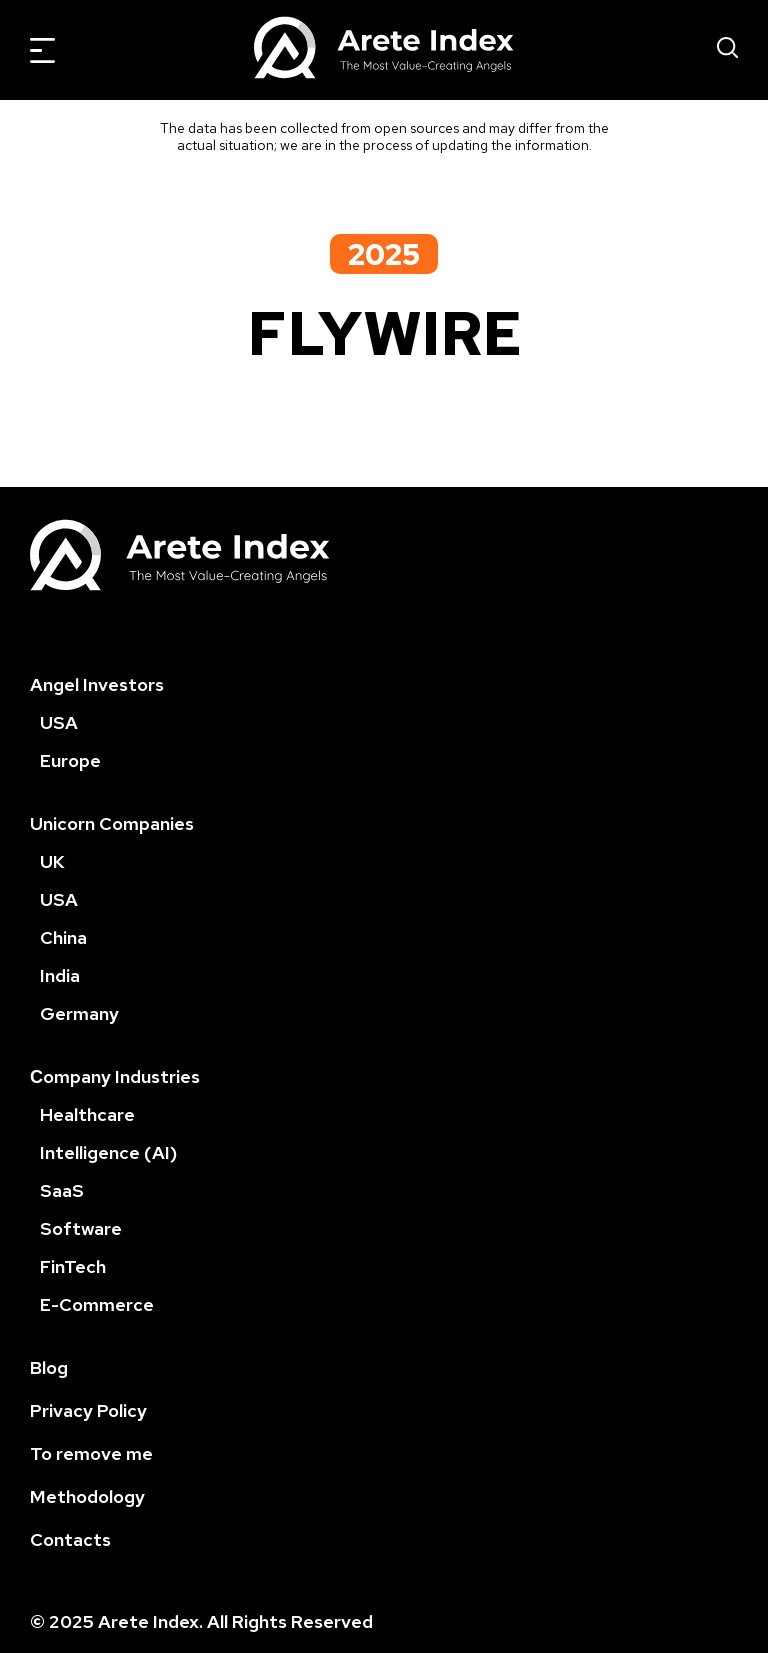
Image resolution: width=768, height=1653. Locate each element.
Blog (49, 1367)
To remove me (91, 1453)
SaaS (62, 1190)
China (63, 937)
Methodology (87, 1496)
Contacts (70, 1539)
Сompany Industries (115, 1076)
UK (52, 861)
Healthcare (87, 1114)
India (60, 975)
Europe (70, 760)
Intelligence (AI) (108, 1152)
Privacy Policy (88, 1410)
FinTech (73, 1266)
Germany (79, 1013)
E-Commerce (97, 1304)
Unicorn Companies (112, 823)
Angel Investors (97, 684)
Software (81, 1228)
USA (59, 722)
